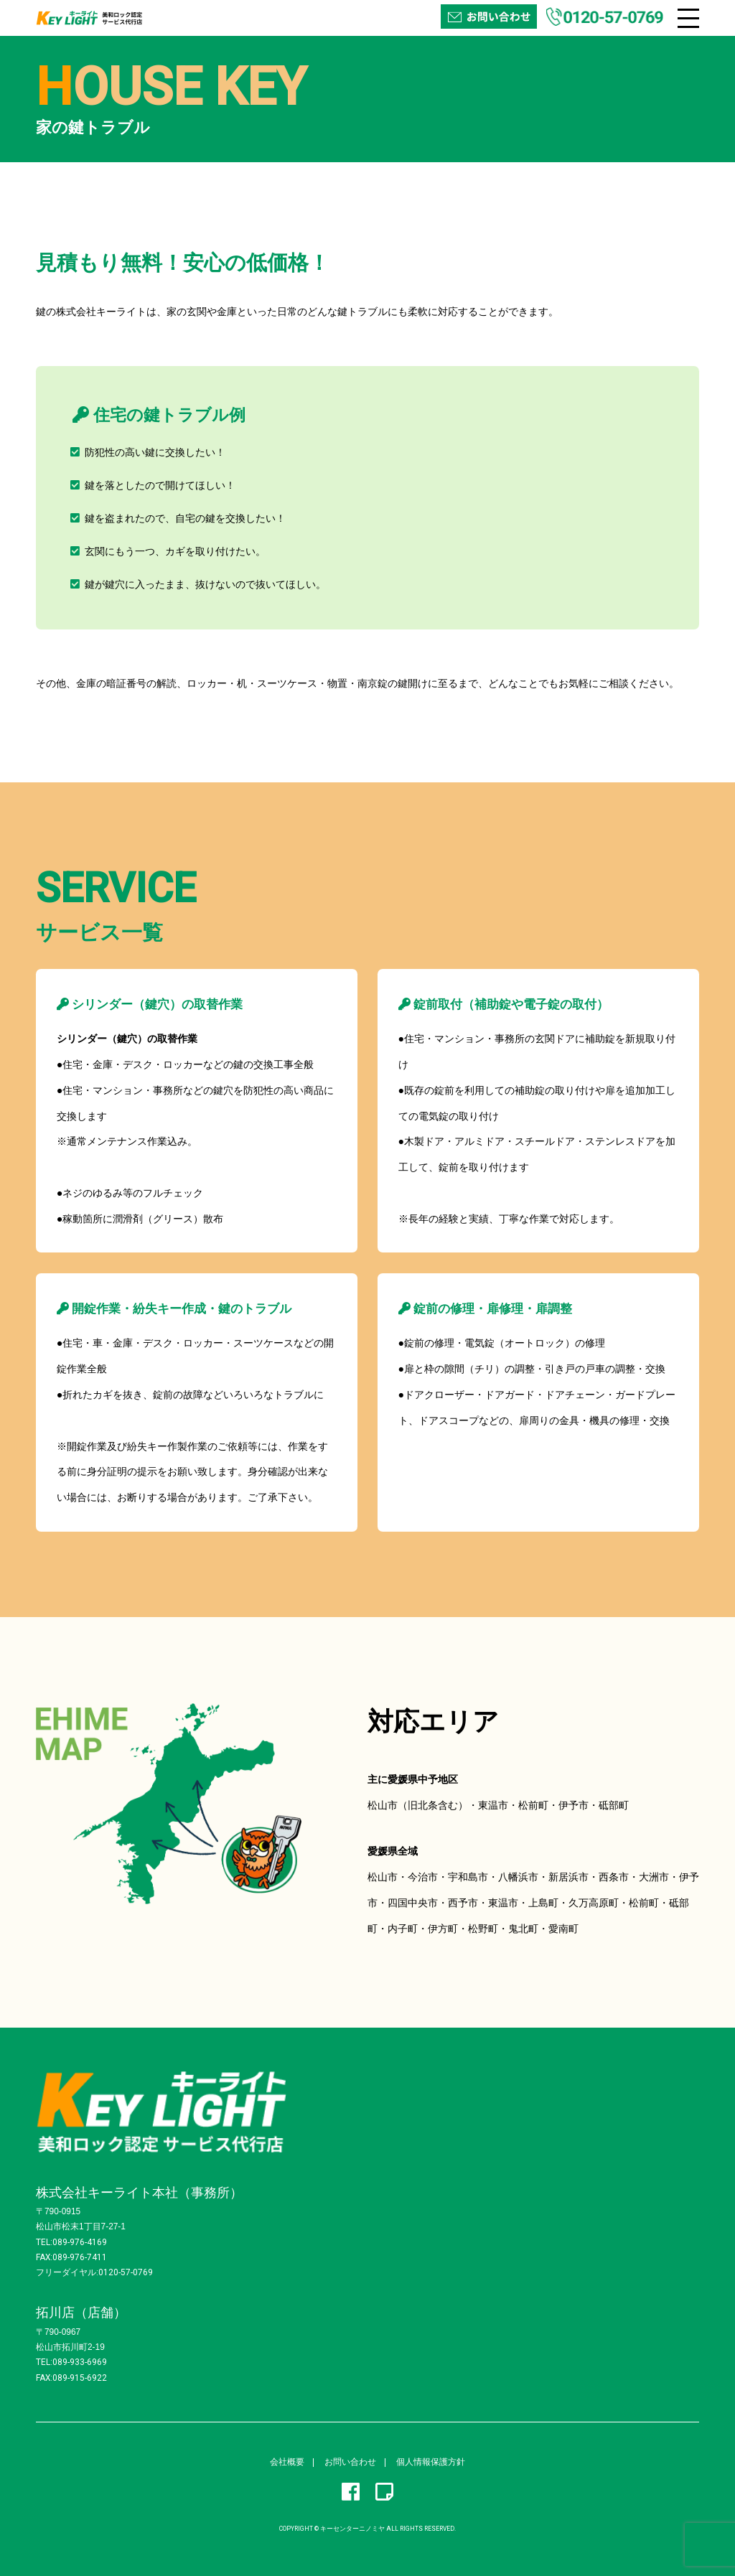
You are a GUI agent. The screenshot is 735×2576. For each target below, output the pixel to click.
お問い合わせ (350, 2462)
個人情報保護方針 (430, 2462)
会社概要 (287, 2462)
